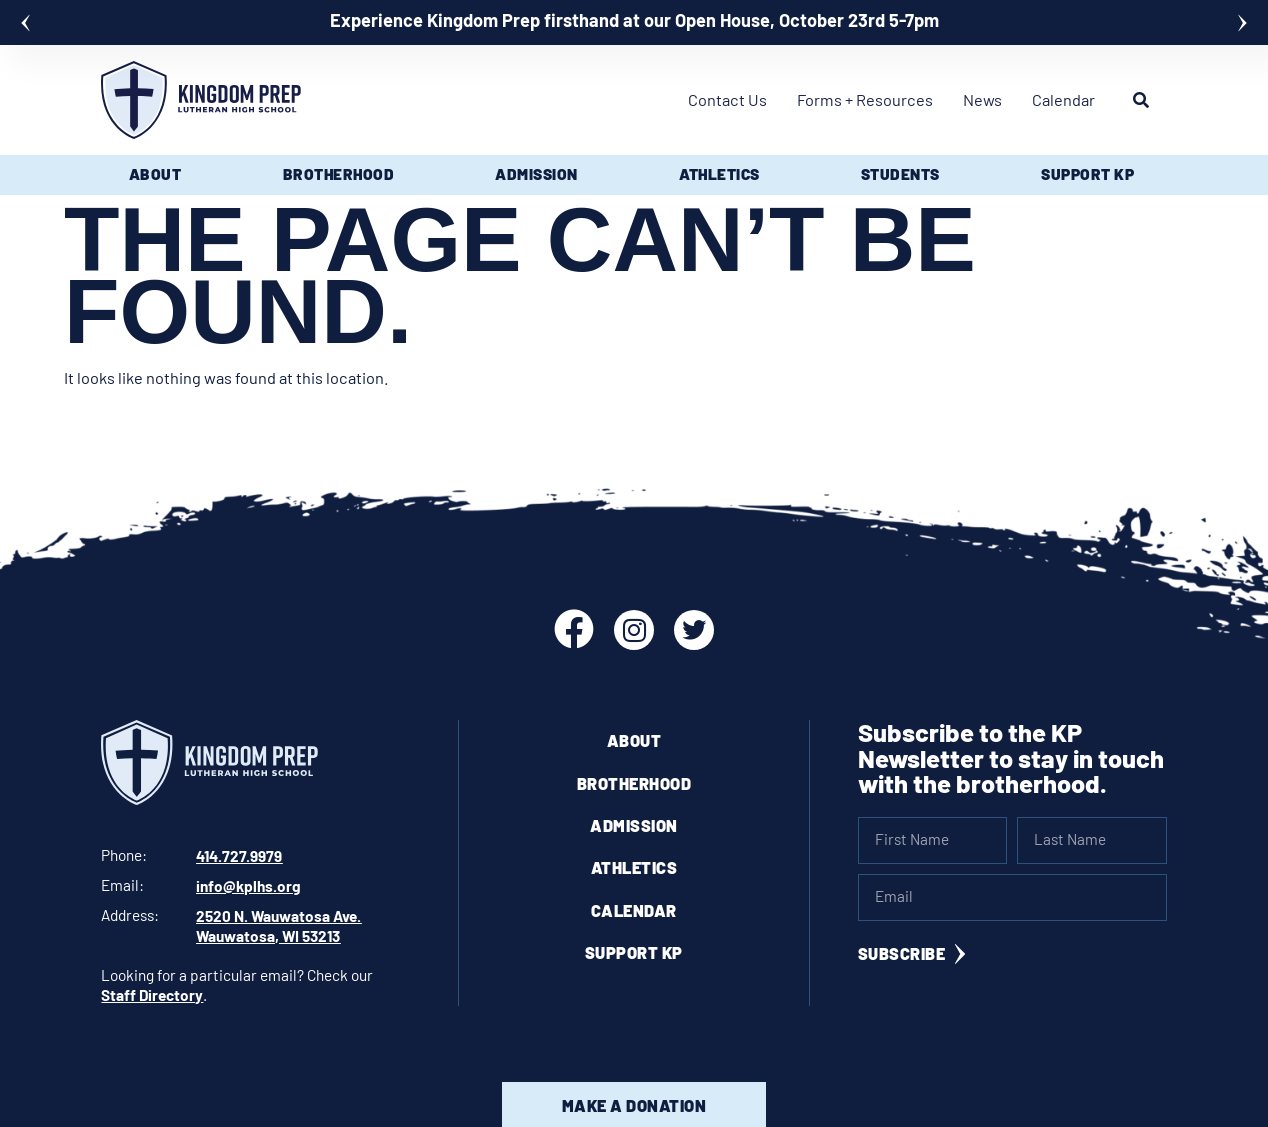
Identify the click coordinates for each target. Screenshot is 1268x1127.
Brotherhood (634, 783)
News (982, 99)
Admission (634, 825)
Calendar (1063, 99)
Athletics (634, 867)
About (634, 740)
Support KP (634, 952)
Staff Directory (152, 992)
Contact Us (727, 99)
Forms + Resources (865, 99)
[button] (25, 23)
